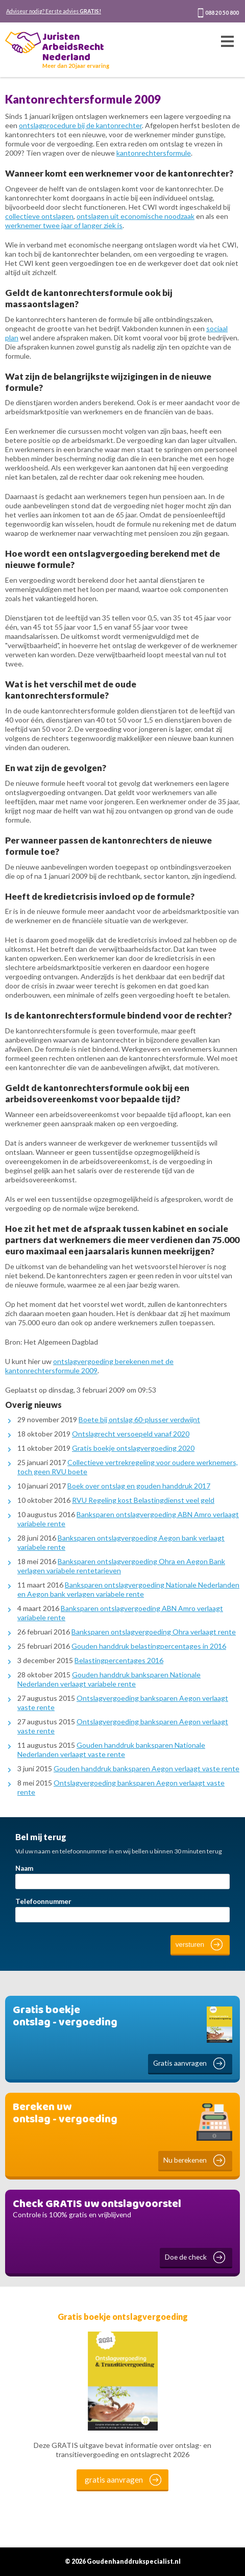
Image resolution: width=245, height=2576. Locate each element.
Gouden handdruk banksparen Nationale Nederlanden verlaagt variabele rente (109, 1679)
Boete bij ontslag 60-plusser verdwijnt (139, 1419)
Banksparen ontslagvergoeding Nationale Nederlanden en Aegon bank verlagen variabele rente (128, 1589)
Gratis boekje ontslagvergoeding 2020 (133, 1448)
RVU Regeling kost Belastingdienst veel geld (143, 1500)
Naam (24, 1868)
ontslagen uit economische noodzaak (135, 216)
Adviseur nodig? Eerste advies (53, 11)
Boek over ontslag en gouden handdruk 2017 (138, 1485)
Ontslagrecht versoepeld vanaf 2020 (130, 1433)
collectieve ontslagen (39, 216)
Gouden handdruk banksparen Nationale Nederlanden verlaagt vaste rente (111, 1749)
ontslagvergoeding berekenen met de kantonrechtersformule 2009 (89, 1366)
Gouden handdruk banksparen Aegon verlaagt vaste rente (146, 1768)
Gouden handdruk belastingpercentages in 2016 (148, 1646)
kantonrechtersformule (153, 152)
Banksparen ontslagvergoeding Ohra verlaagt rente (153, 1631)
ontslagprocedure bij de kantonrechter (80, 125)
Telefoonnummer (43, 1901)
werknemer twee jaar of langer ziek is (63, 225)
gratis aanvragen (114, 2479)
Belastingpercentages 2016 (119, 1660)
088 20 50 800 (222, 13)
